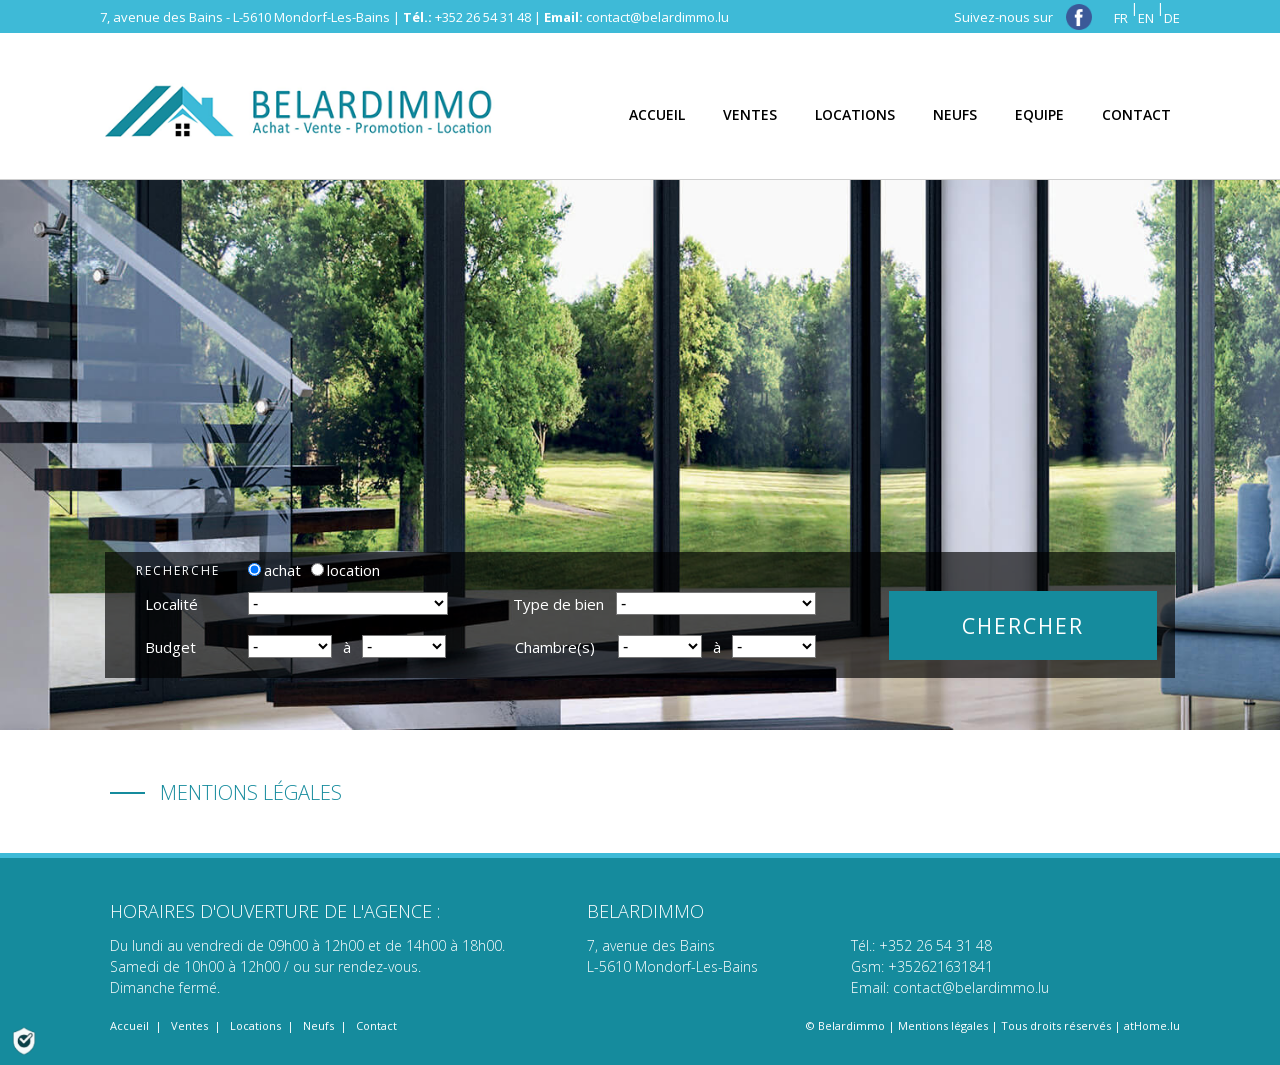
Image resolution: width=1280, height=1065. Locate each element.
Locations (255, 1025)
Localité (171, 604)
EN (1146, 18)
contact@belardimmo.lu (657, 17)
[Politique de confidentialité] (24, 1039)
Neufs (318, 1025)
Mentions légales (943, 1025)
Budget (170, 647)
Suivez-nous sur (1023, 17)
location (345, 570)
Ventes (189, 1025)
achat (274, 570)
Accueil (129, 1025)
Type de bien (558, 604)
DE (1172, 18)
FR (1121, 18)
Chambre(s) (555, 647)
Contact (376, 1025)
